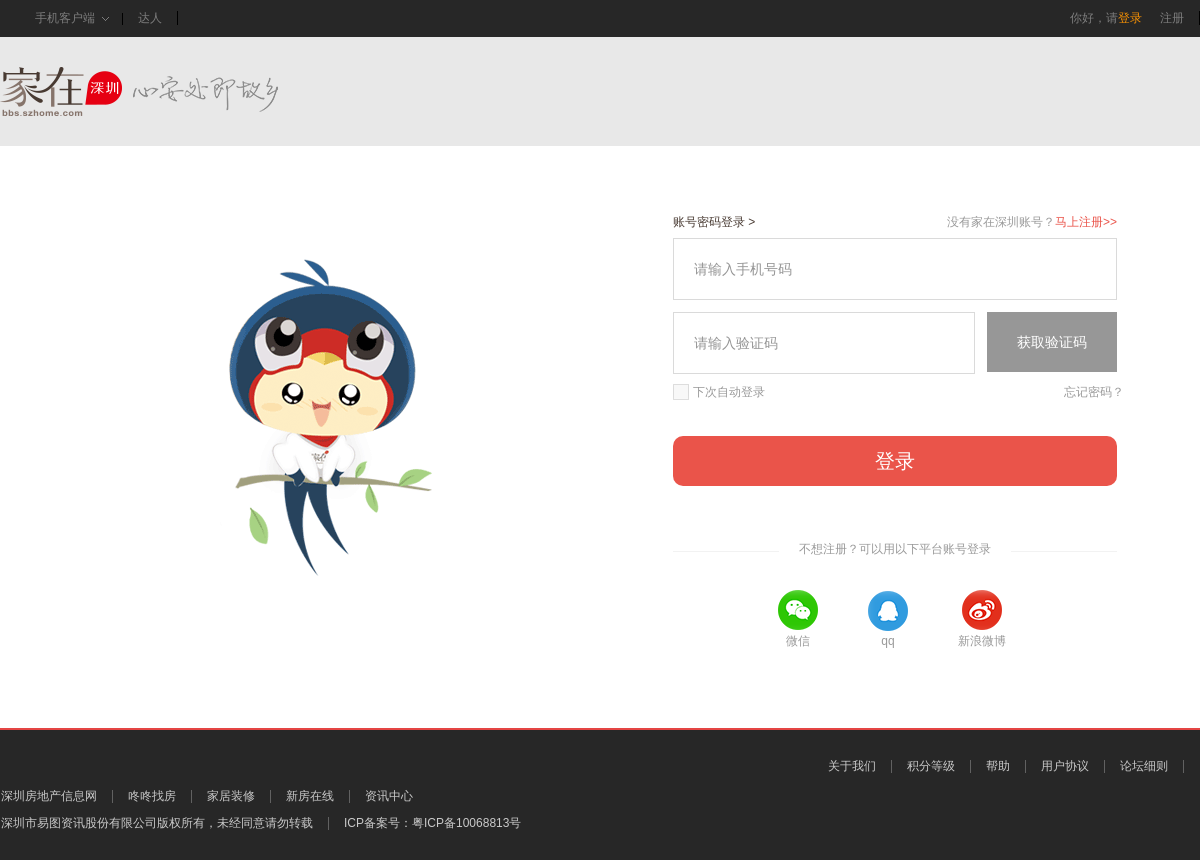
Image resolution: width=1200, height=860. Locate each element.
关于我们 (852, 766)
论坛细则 (1144, 766)
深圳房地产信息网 (49, 796)
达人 (150, 18)
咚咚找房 (152, 796)
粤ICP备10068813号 (466, 823)
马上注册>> (1086, 222)
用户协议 (1065, 766)
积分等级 (931, 766)
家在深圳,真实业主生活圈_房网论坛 (175, 91)
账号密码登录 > (714, 222)
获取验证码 (1052, 342)
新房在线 (310, 796)
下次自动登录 (719, 392)
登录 (1130, 18)
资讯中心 (389, 796)
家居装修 (231, 796)
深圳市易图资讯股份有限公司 (79, 823)
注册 (1172, 18)
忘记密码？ (1094, 392)
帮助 (998, 766)
